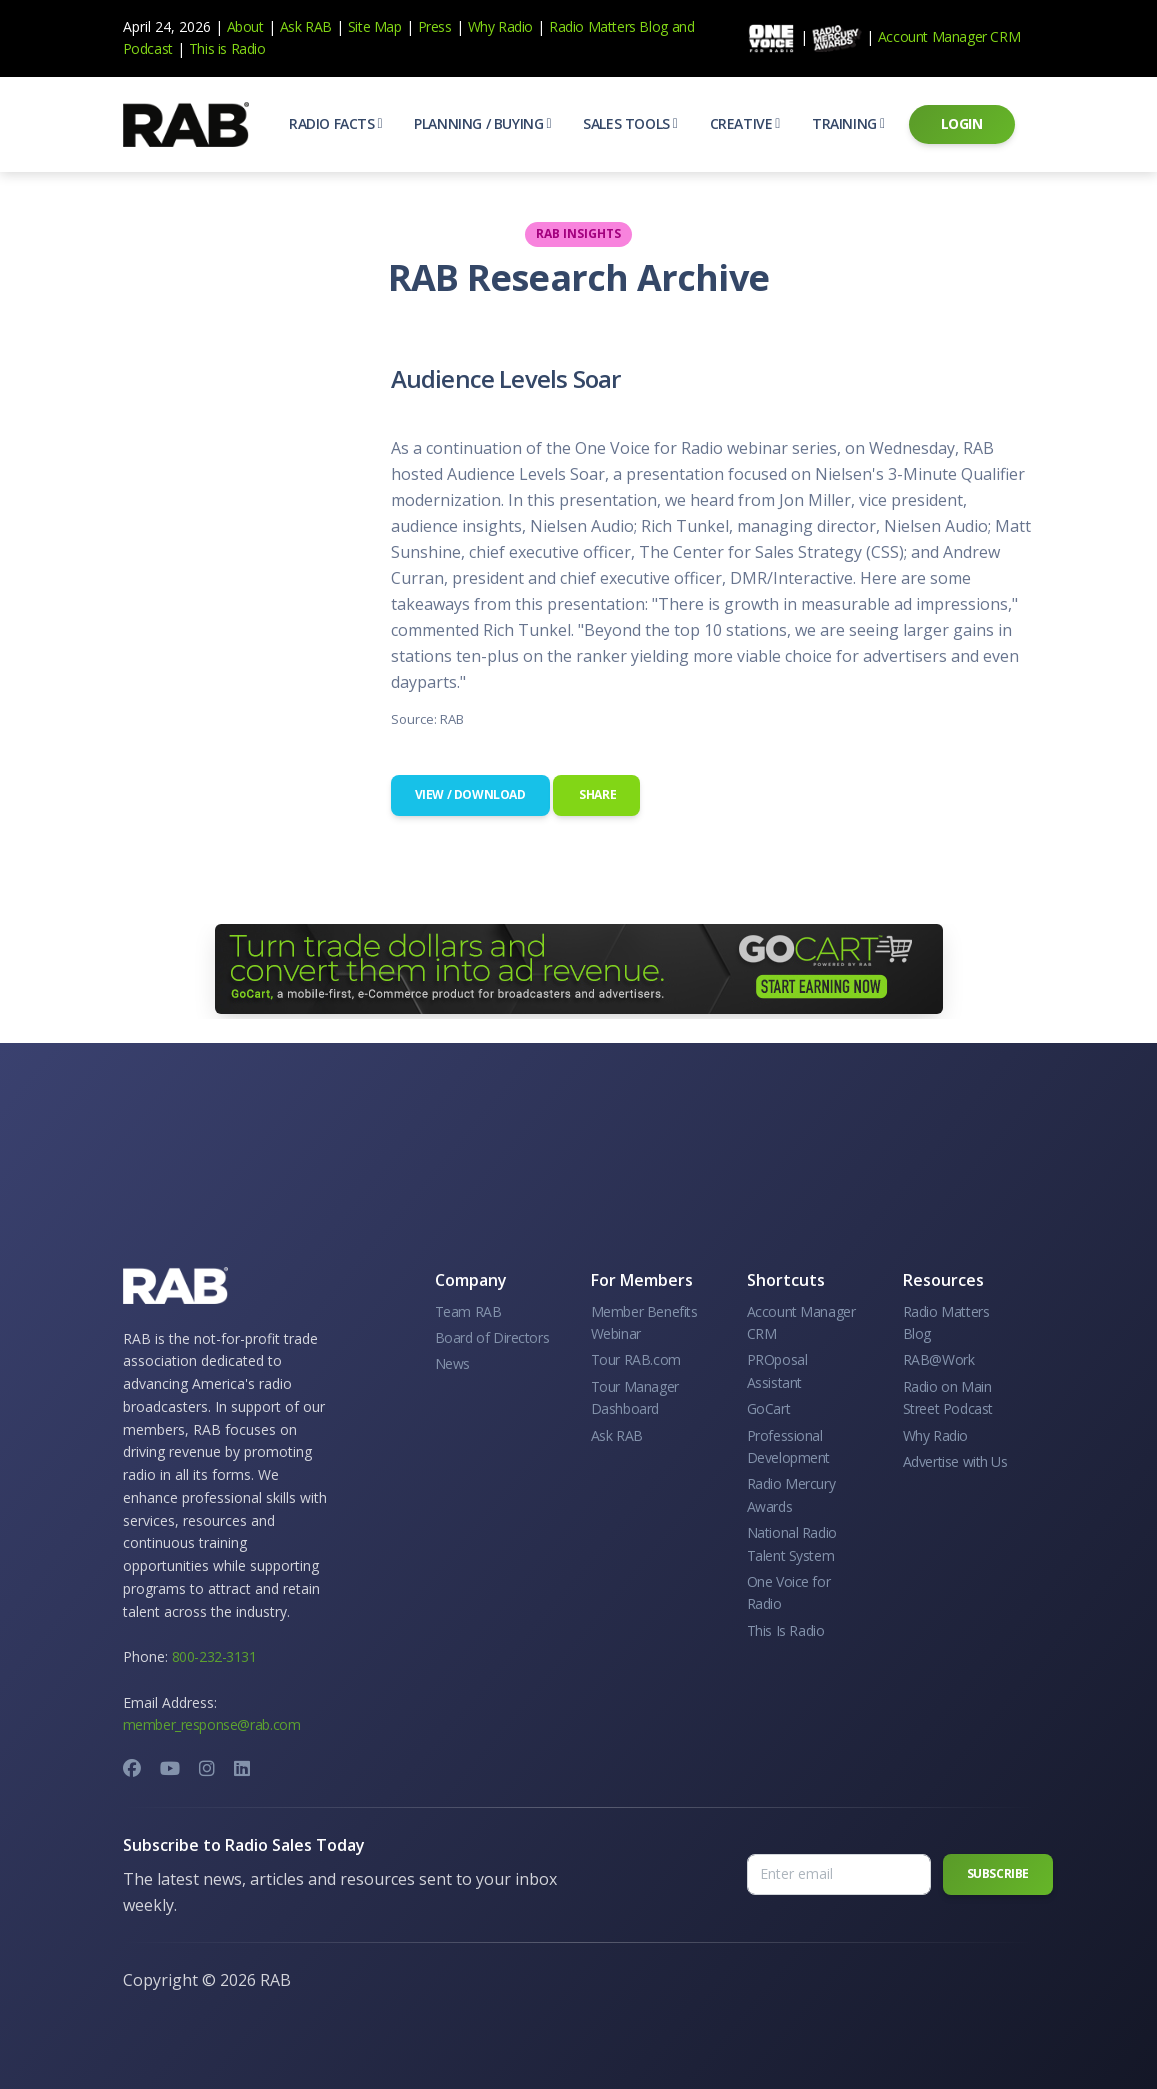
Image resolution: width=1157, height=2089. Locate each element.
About (245, 26)
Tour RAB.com (636, 1359)
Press (435, 26)
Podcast (148, 48)
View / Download (470, 794)
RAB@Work (939, 1359)
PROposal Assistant (777, 1370)
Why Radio (500, 26)
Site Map (375, 26)
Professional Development (789, 1446)
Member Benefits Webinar (644, 1322)
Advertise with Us (955, 1461)
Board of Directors (492, 1337)
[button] (335, 124)
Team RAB (468, 1311)
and (683, 26)
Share (597, 794)
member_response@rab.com (212, 1724)
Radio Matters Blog (608, 26)
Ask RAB (306, 26)
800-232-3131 (214, 1656)
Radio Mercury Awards (791, 1494)
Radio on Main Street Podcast (948, 1397)
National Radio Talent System (792, 1543)
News (452, 1363)
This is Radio (227, 48)
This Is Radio (786, 1630)
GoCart (769, 1408)
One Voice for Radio (789, 1592)
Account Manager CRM (949, 36)
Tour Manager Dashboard (635, 1397)
